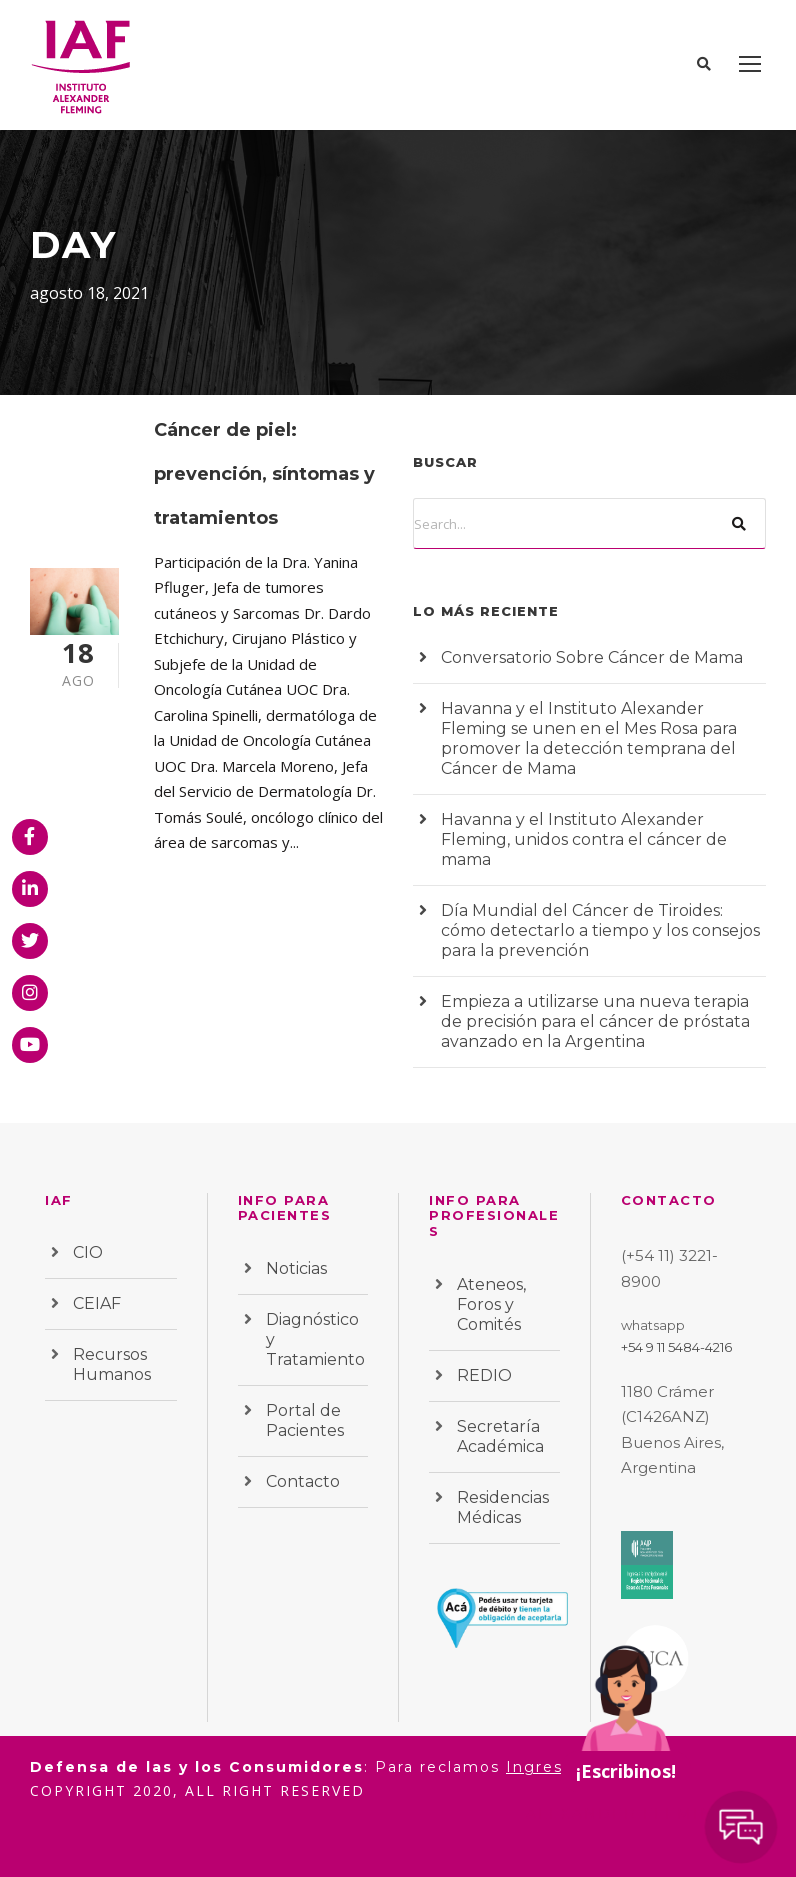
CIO (88, 1252)
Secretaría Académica (500, 1436)
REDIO (484, 1375)
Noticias (296, 1268)
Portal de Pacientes (305, 1420)
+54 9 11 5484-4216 (676, 1347)
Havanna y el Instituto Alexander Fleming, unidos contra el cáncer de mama (584, 839)
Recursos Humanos (112, 1364)
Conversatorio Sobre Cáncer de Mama (592, 657)
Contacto (303, 1481)
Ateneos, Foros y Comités (491, 1304)
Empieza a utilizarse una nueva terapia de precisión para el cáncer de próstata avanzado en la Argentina (595, 1021)
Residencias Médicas (503, 1507)
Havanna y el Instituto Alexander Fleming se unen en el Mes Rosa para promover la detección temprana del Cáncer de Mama (589, 738)
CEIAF (97, 1303)
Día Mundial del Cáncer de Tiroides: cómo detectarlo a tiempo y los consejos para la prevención (600, 930)
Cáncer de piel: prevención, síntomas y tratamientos (264, 474)
